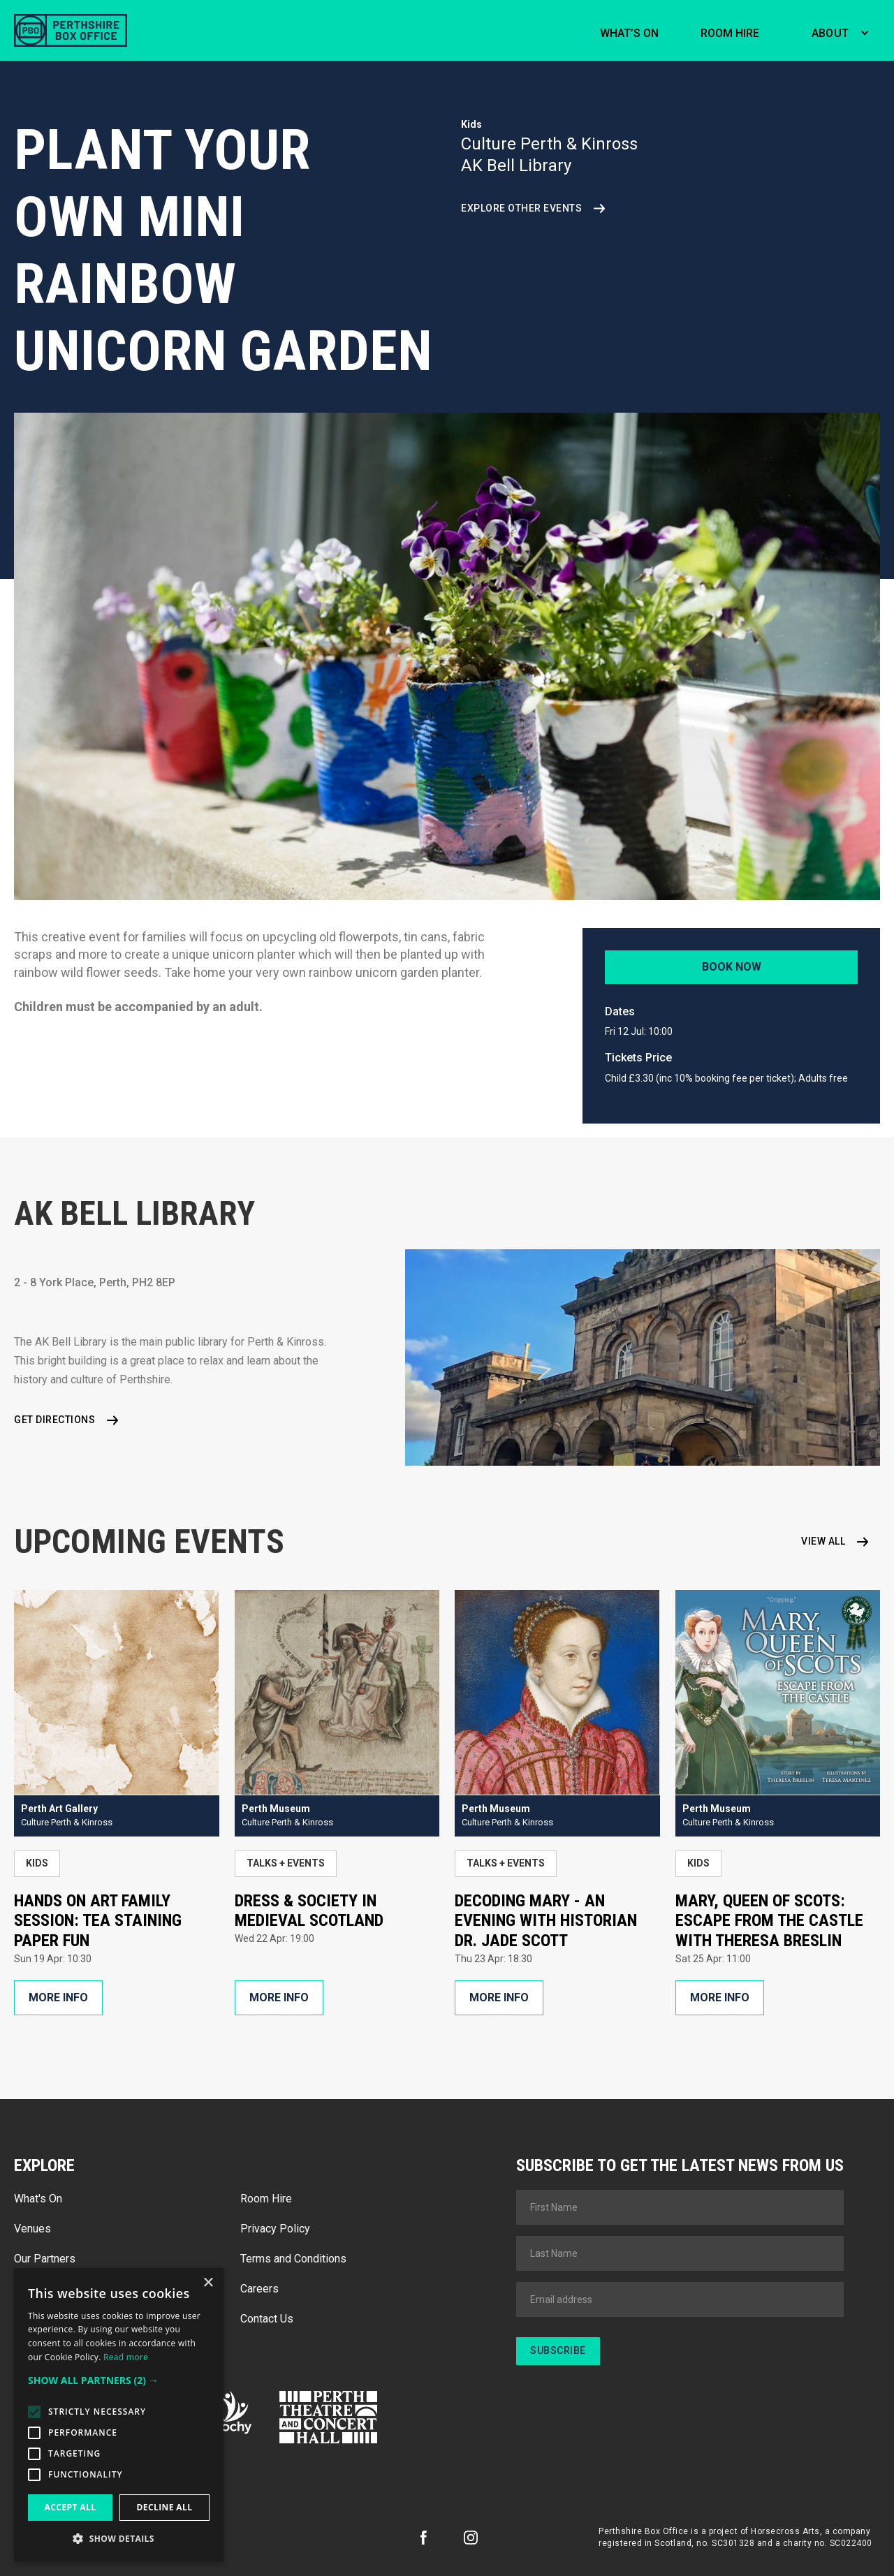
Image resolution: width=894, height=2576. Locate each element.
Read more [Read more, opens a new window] (125, 2357)
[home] (70, 30)
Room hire (730, 33)
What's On (38, 2198)
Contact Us (266, 2318)
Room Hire (266, 2198)
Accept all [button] (70, 2507)
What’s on (629, 33)
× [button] (208, 2283)
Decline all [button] (165, 2507)
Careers (259, 2288)
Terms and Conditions (293, 2258)
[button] (837, 30)
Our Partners (44, 2258)
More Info (58, 1997)
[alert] (119, 2415)
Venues (32, 2228)
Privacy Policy (275, 2228)
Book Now (731, 966)
